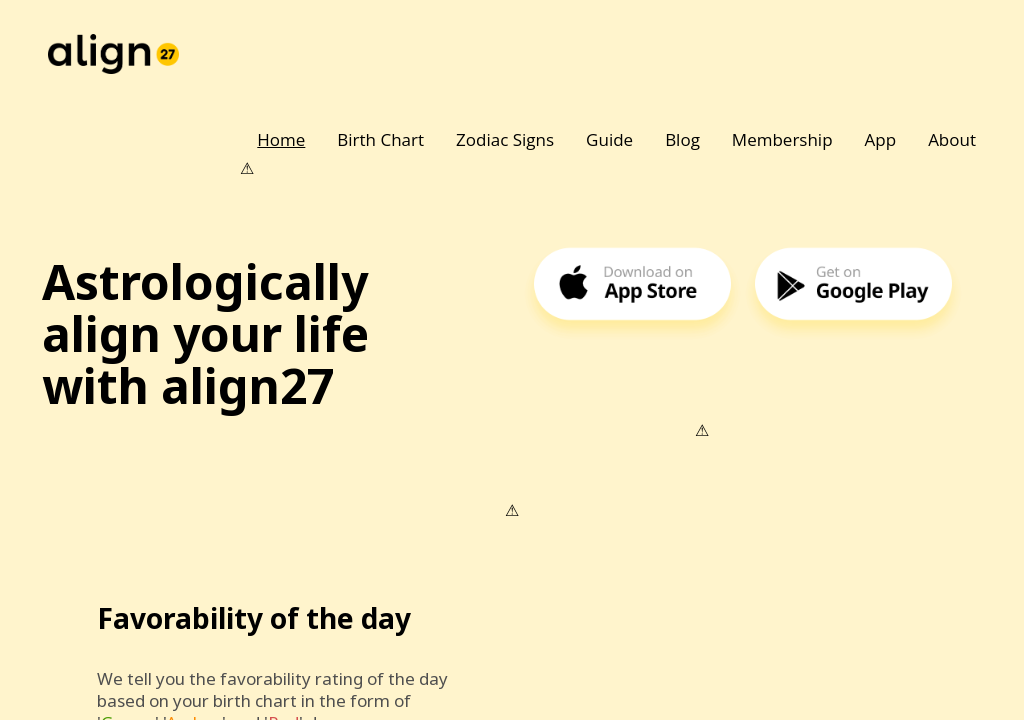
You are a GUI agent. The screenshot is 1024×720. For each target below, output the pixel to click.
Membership (782, 139)
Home (281, 139)
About (952, 139)
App (881, 139)
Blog (682, 139)
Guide (609, 139)
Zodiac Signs (505, 139)
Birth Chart (380, 139)
